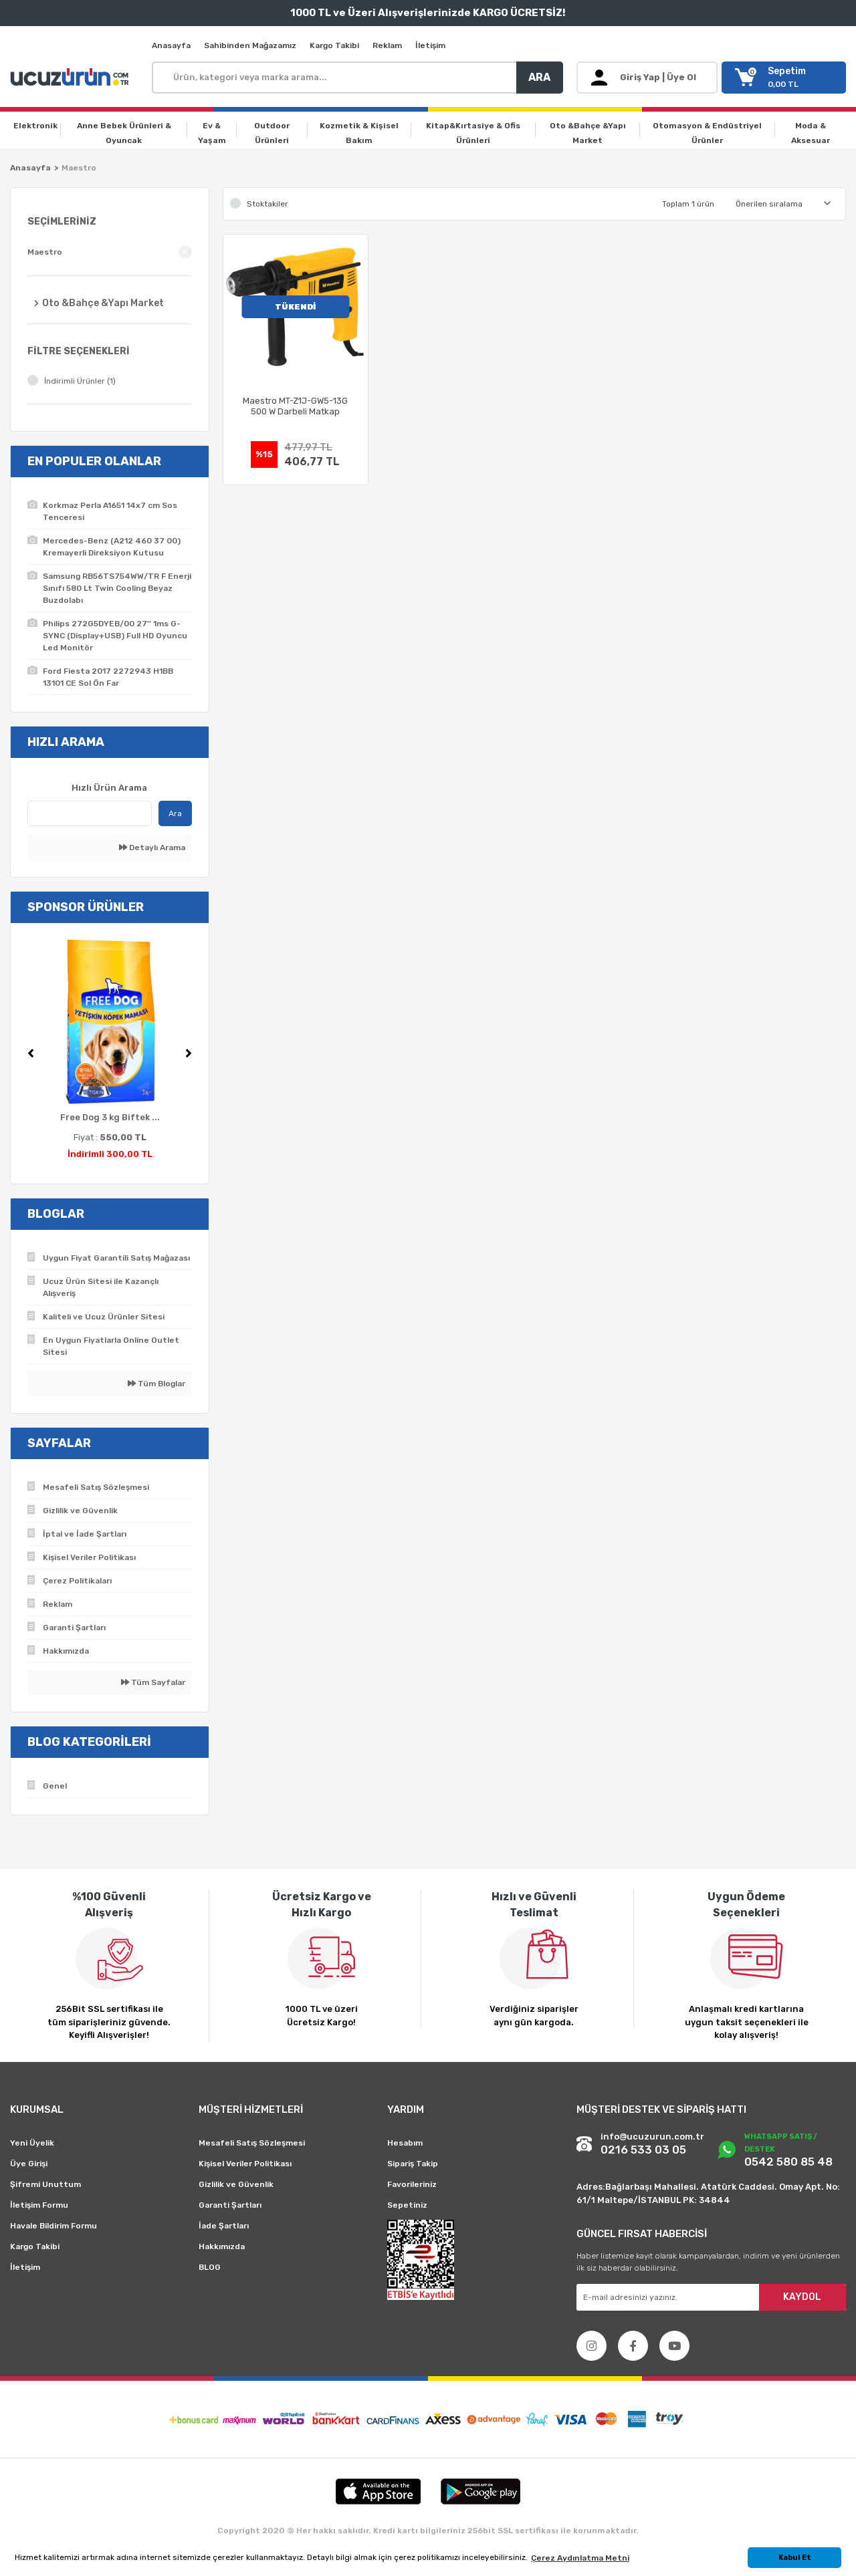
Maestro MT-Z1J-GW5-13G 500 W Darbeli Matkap (295, 406)
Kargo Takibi (334, 45)
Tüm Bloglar (156, 1383)
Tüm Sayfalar (153, 1682)
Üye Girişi (28, 2163)
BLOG (210, 2267)
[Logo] (71, 77)
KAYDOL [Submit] (802, 2297)
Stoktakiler (267, 204)
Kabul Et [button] (794, 2557)
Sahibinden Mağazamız (250, 45)
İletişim (430, 45)
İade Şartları (224, 2225)
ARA (539, 77)
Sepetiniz (407, 2205)
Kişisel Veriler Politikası (245, 2163)
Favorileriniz (412, 2184)
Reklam (387, 45)
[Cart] (784, 77)
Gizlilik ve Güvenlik (236, 2184)
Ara (175, 813)
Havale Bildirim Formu (53, 2225)
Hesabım (405, 2143)
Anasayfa (171, 45)
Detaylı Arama (152, 847)
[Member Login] (647, 77)
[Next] (188, 1053)
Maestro (79, 167)
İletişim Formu (39, 2205)
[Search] (357, 77)
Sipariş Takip (412, 2163)
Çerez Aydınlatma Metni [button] (580, 2558)
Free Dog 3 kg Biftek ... (110, 1117)
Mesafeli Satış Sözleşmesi (252, 2143)
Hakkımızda (222, 2246)
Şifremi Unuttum (45, 2184)
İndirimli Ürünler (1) (80, 381)
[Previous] (30, 1053)
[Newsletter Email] (711, 2297)
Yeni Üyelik (32, 2143)
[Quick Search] (89, 813)
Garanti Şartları (230, 2205)
